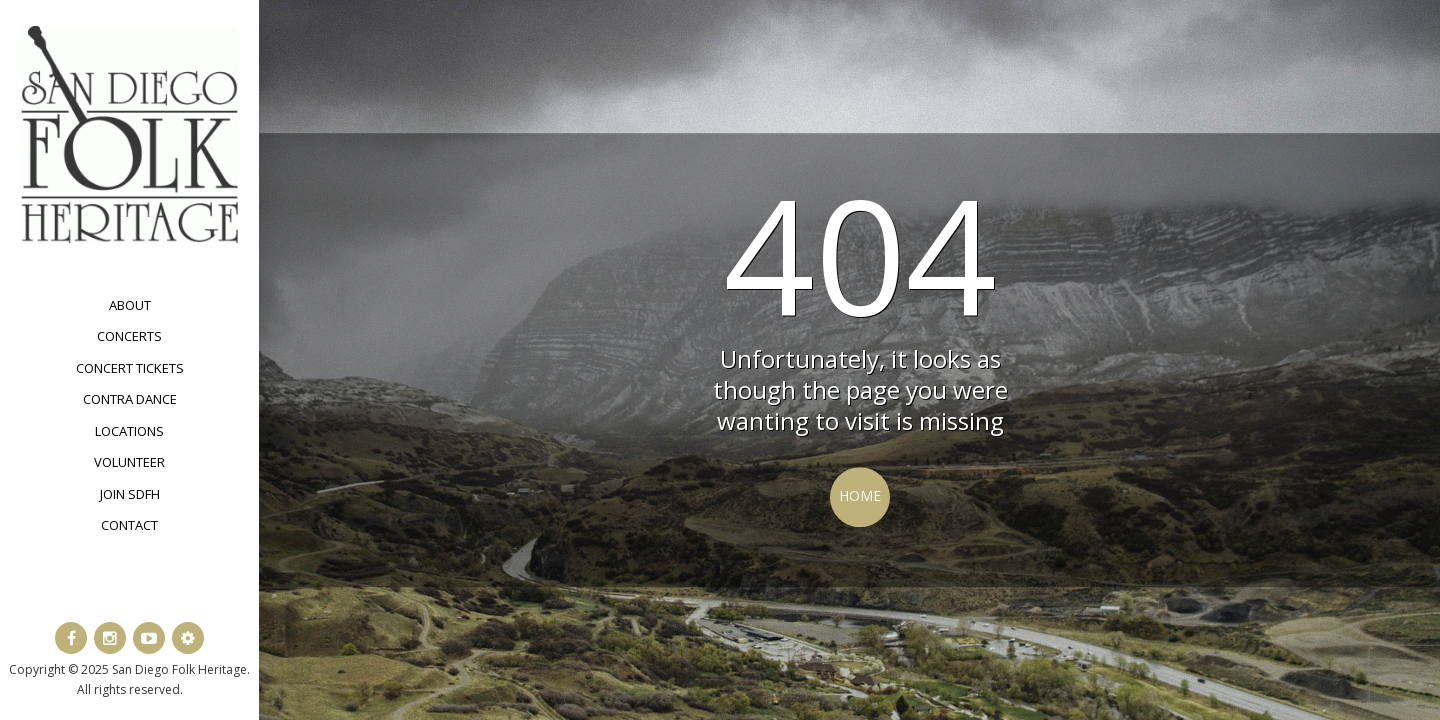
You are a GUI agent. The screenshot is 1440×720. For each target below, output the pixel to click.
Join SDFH (130, 494)
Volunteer (129, 462)
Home (860, 495)
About (130, 305)
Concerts (129, 336)
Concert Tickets (130, 368)
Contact (129, 525)
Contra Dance (130, 399)
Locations (129, 431)
